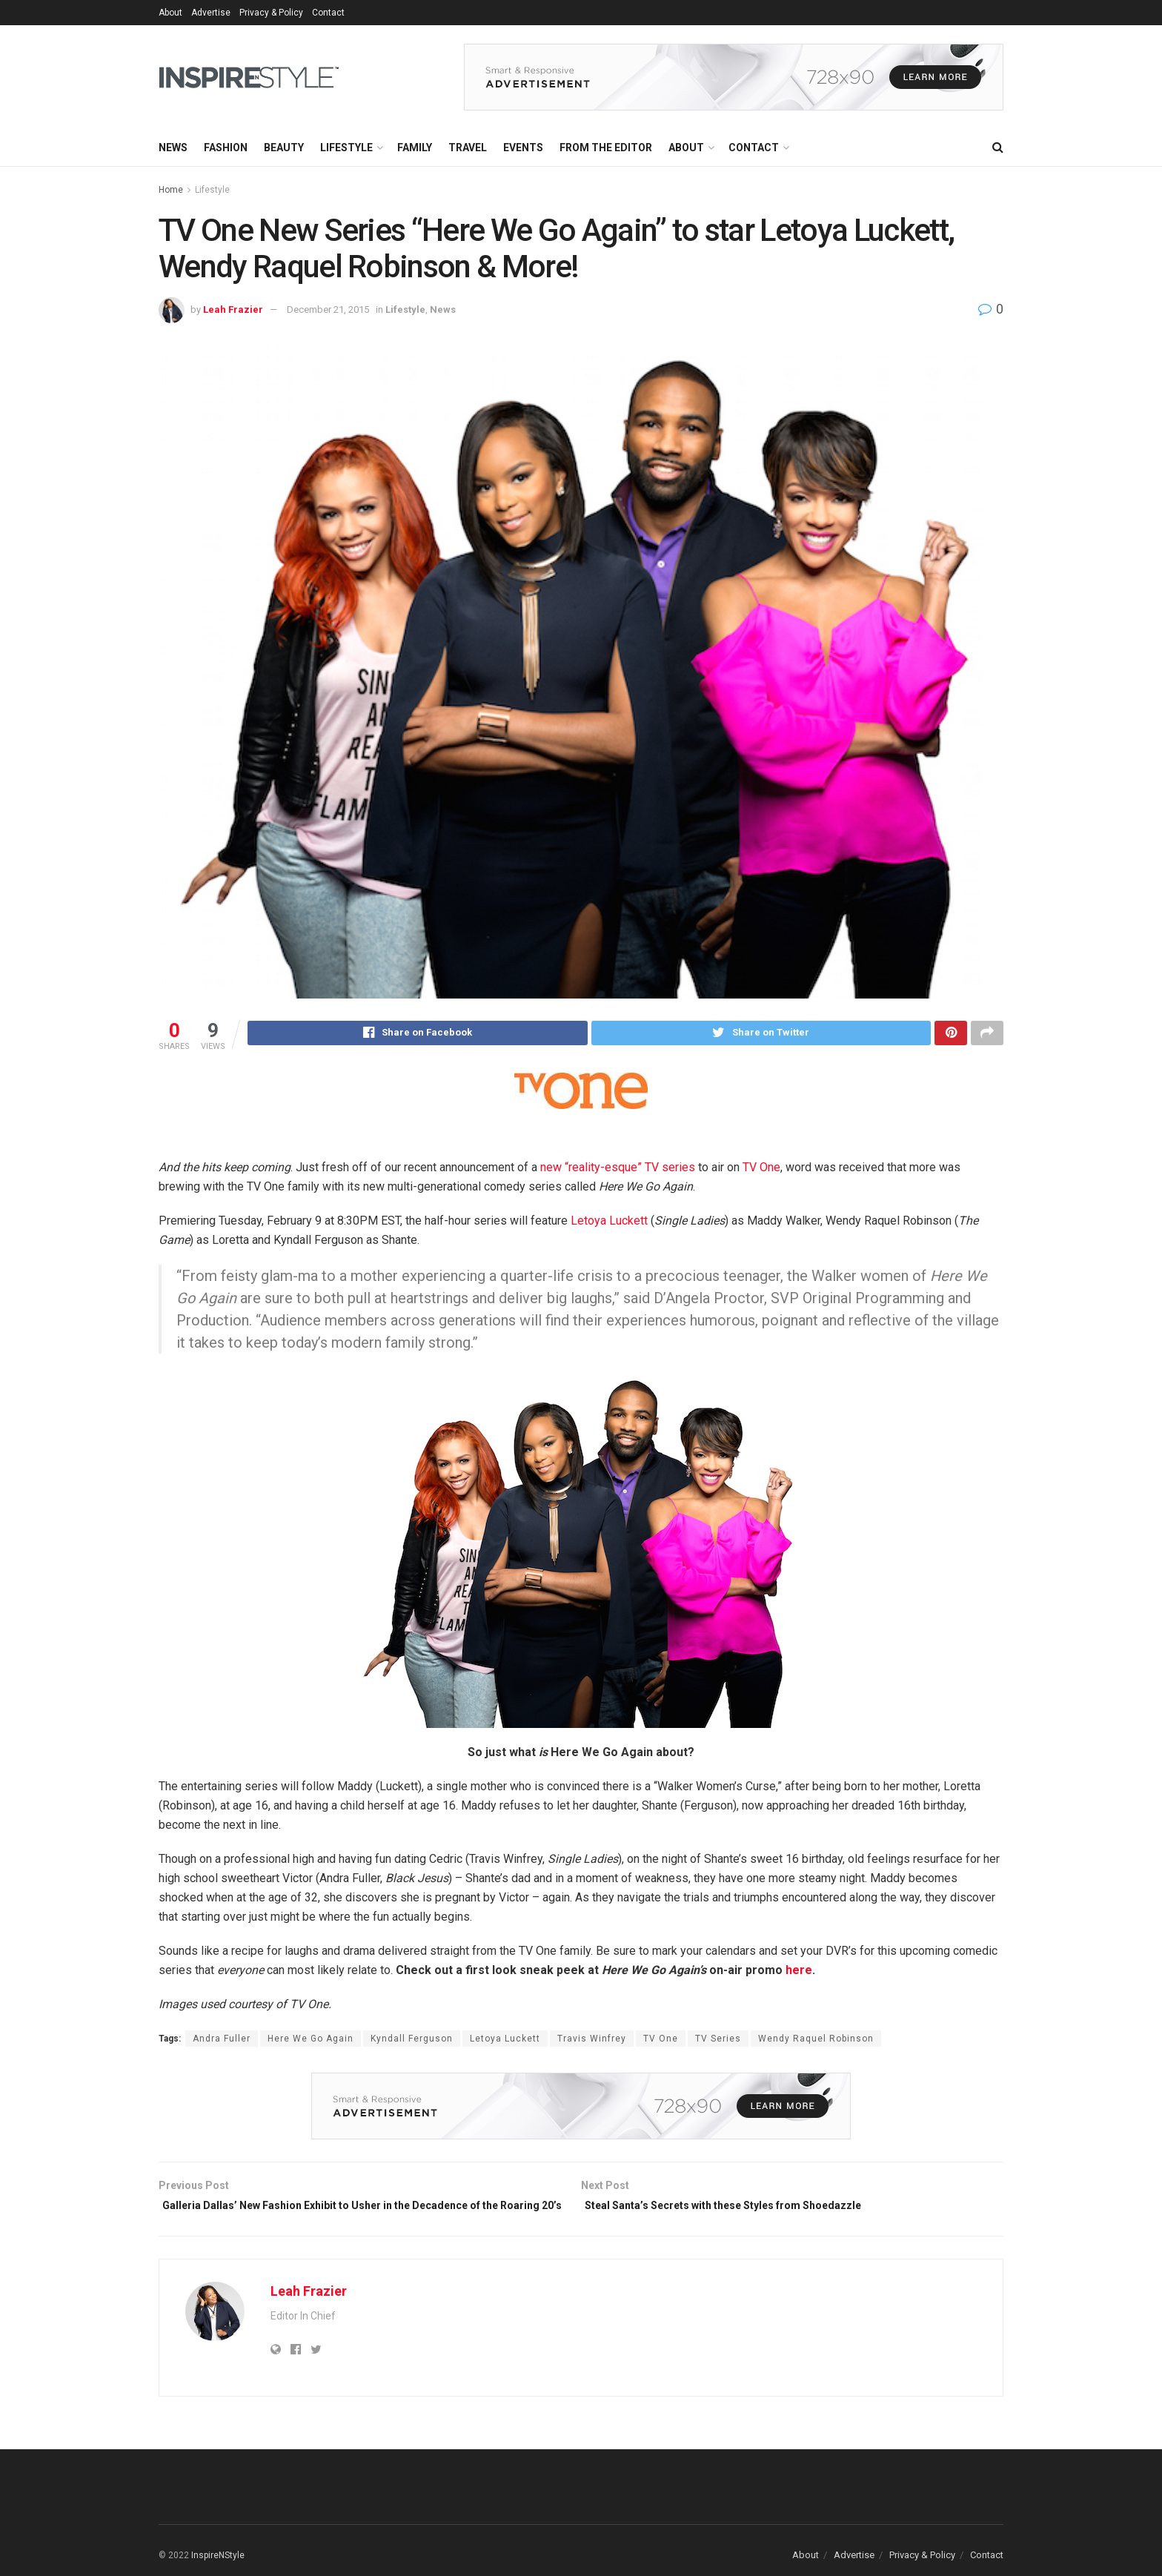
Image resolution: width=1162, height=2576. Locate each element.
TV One (761, 1169)
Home (171, 190)
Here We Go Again (310, 2041)
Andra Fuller (221, 2041)
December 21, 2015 (328, 309)
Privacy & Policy (271, 12)
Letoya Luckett (609, 1223)
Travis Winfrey (591, 2041)
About (170, 12)
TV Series (718, 2041)
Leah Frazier (233, 309)
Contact (328, 12)
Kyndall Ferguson (412, 2041)
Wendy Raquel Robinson (816, 2041)
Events (523, 147)
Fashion (226, 147)
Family (414, 147)
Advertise (210, 12)
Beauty (284, 147)
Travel (467, 147)
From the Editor (606, 147)
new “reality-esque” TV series (617, 1169)
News (173, 147)
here (799, 1972)
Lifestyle (346, 147)
